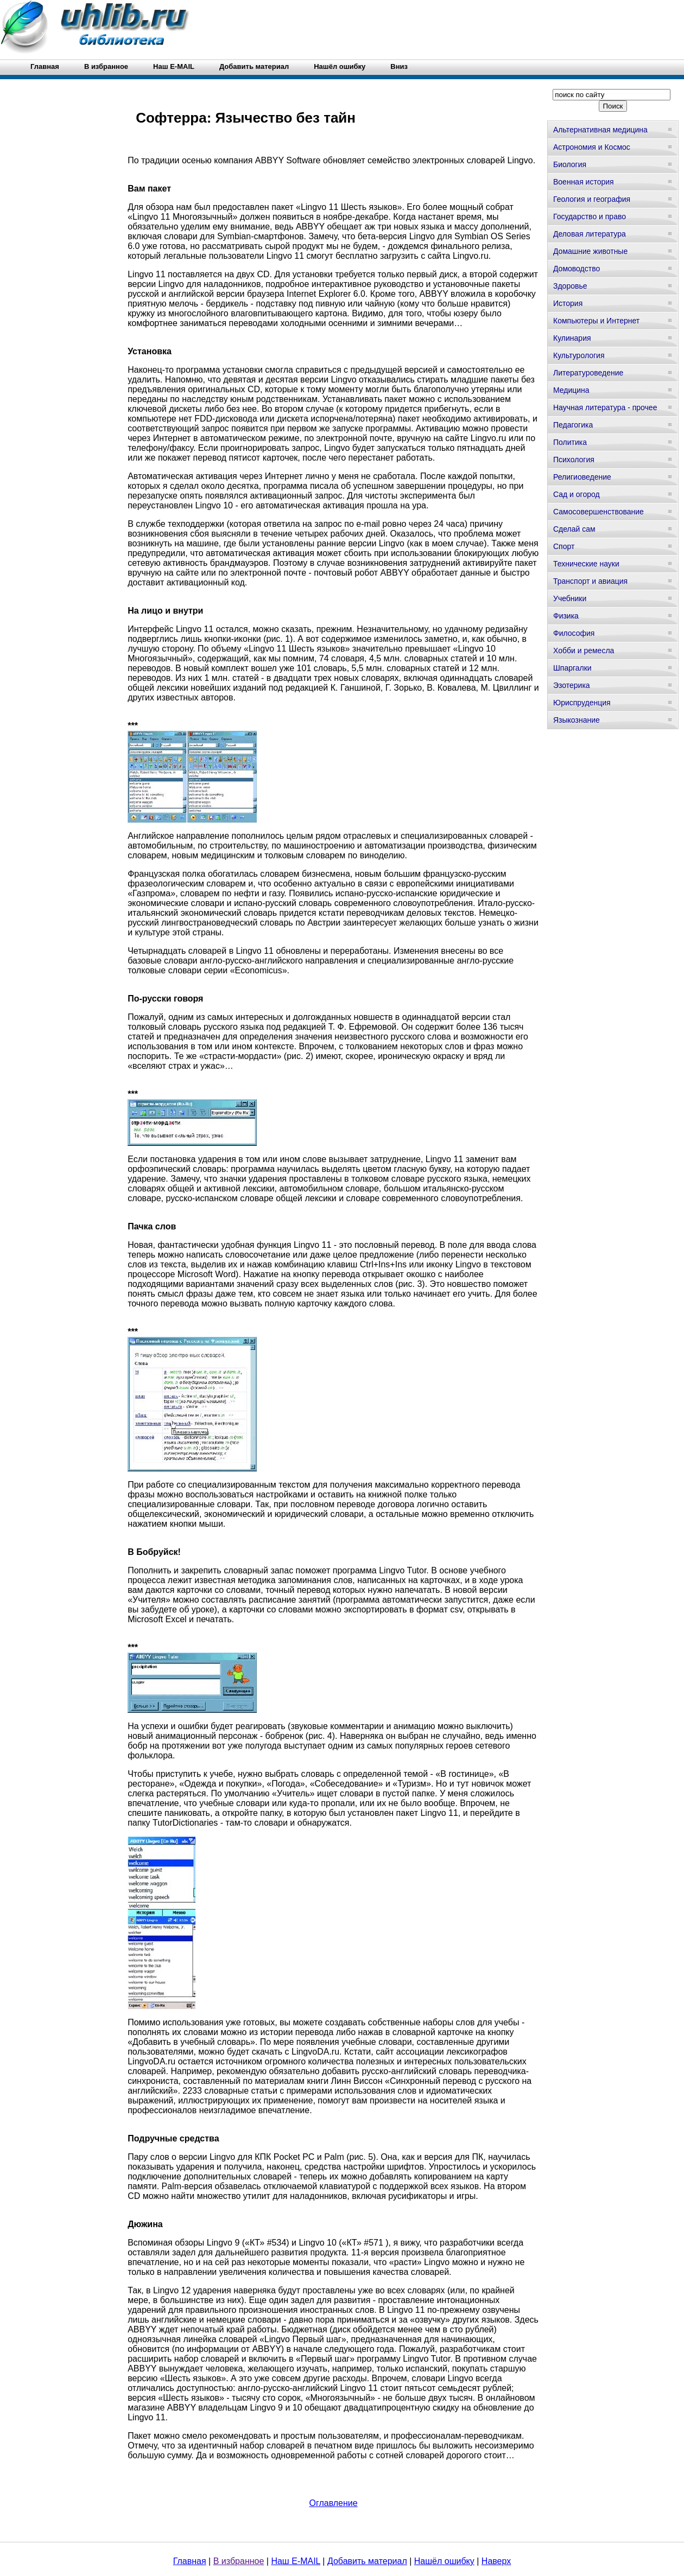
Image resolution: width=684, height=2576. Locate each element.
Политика (570, 442)
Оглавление (333, 2503)
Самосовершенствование (598, 511)
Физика (566, 615)
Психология (573, 459)
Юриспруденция (582, 702)
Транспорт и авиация (590, 581)
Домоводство (576, 268)
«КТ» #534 (265, 2242)
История (567, 303)
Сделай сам (574, 529)
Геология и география (591, 199)
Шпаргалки (572, 668)
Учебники (569, 598)
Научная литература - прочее (605, 407)
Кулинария (572, 338)
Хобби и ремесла (583, 650)
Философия (573, 633)
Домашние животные (590, 251)
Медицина (571, 390)
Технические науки (586, 563)
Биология (569, 164)
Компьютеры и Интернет (596, 320)
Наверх (496, 2561)
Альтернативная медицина (600, 129)
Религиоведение (582, 477)
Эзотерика (571, 685)
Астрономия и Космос (591, 147)
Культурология (579, 355)
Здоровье (570, 286)
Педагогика (573, 424)
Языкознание (576, 720)
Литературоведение (588, 372)
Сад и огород (576, 494)
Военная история (583, 181)
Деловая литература (589, 233)
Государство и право (589, 216)
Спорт (563, 546)
